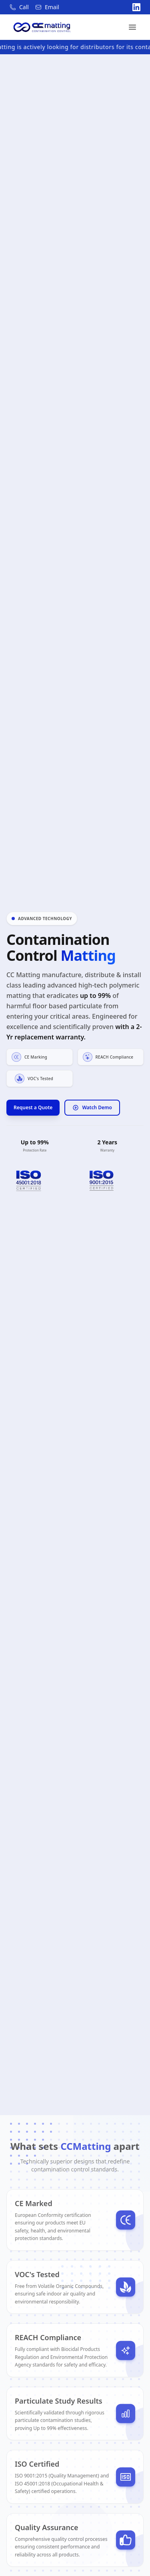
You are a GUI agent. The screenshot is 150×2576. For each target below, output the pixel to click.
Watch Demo (92, 1107)
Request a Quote (33, 1107)
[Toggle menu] (132, 27)
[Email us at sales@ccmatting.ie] (47, 7)
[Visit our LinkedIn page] (136, 7)
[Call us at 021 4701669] (19, 7)
